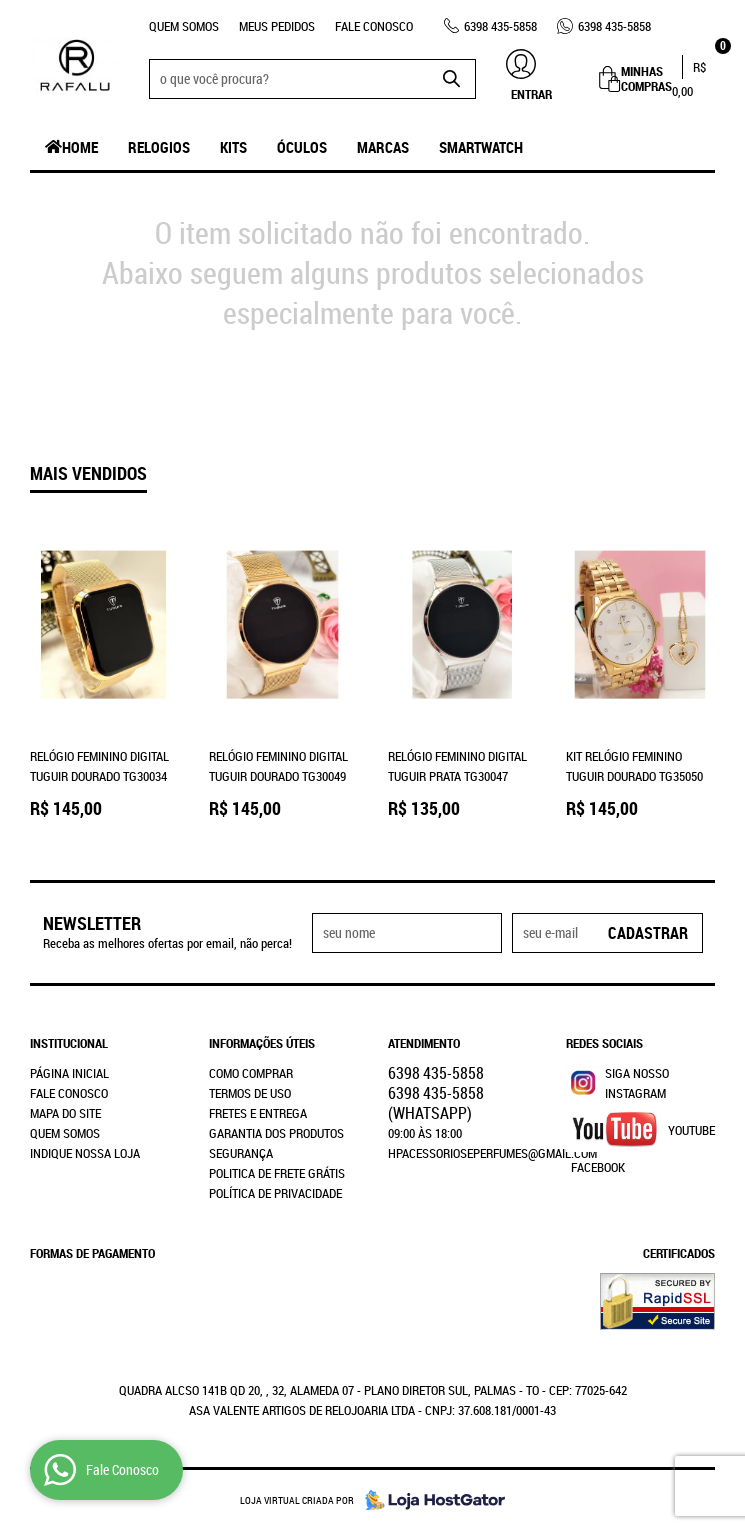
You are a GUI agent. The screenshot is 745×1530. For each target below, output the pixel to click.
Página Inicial (69, 1073)
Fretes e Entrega (258, 1113)
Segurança (241, 1153)
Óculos (302, 147)
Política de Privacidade (275, 1193)
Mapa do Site (65, 1113)
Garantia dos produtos (276, 1133)
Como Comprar (251, 1073)
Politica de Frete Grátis (277, 1173)
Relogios (159, 147)
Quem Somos (184, 26)
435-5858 (500, 26)
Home (80, 147)
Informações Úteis (262, 1043)
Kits (233, 147)
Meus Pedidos (277, 26)
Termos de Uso (250, 1093)
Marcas (383, 147)
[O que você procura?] (451, 79)
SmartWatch (481, 147)
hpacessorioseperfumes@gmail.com (492, 1153)
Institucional (69, 1043)
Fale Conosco (374, 26)
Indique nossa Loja (85, 1153)
